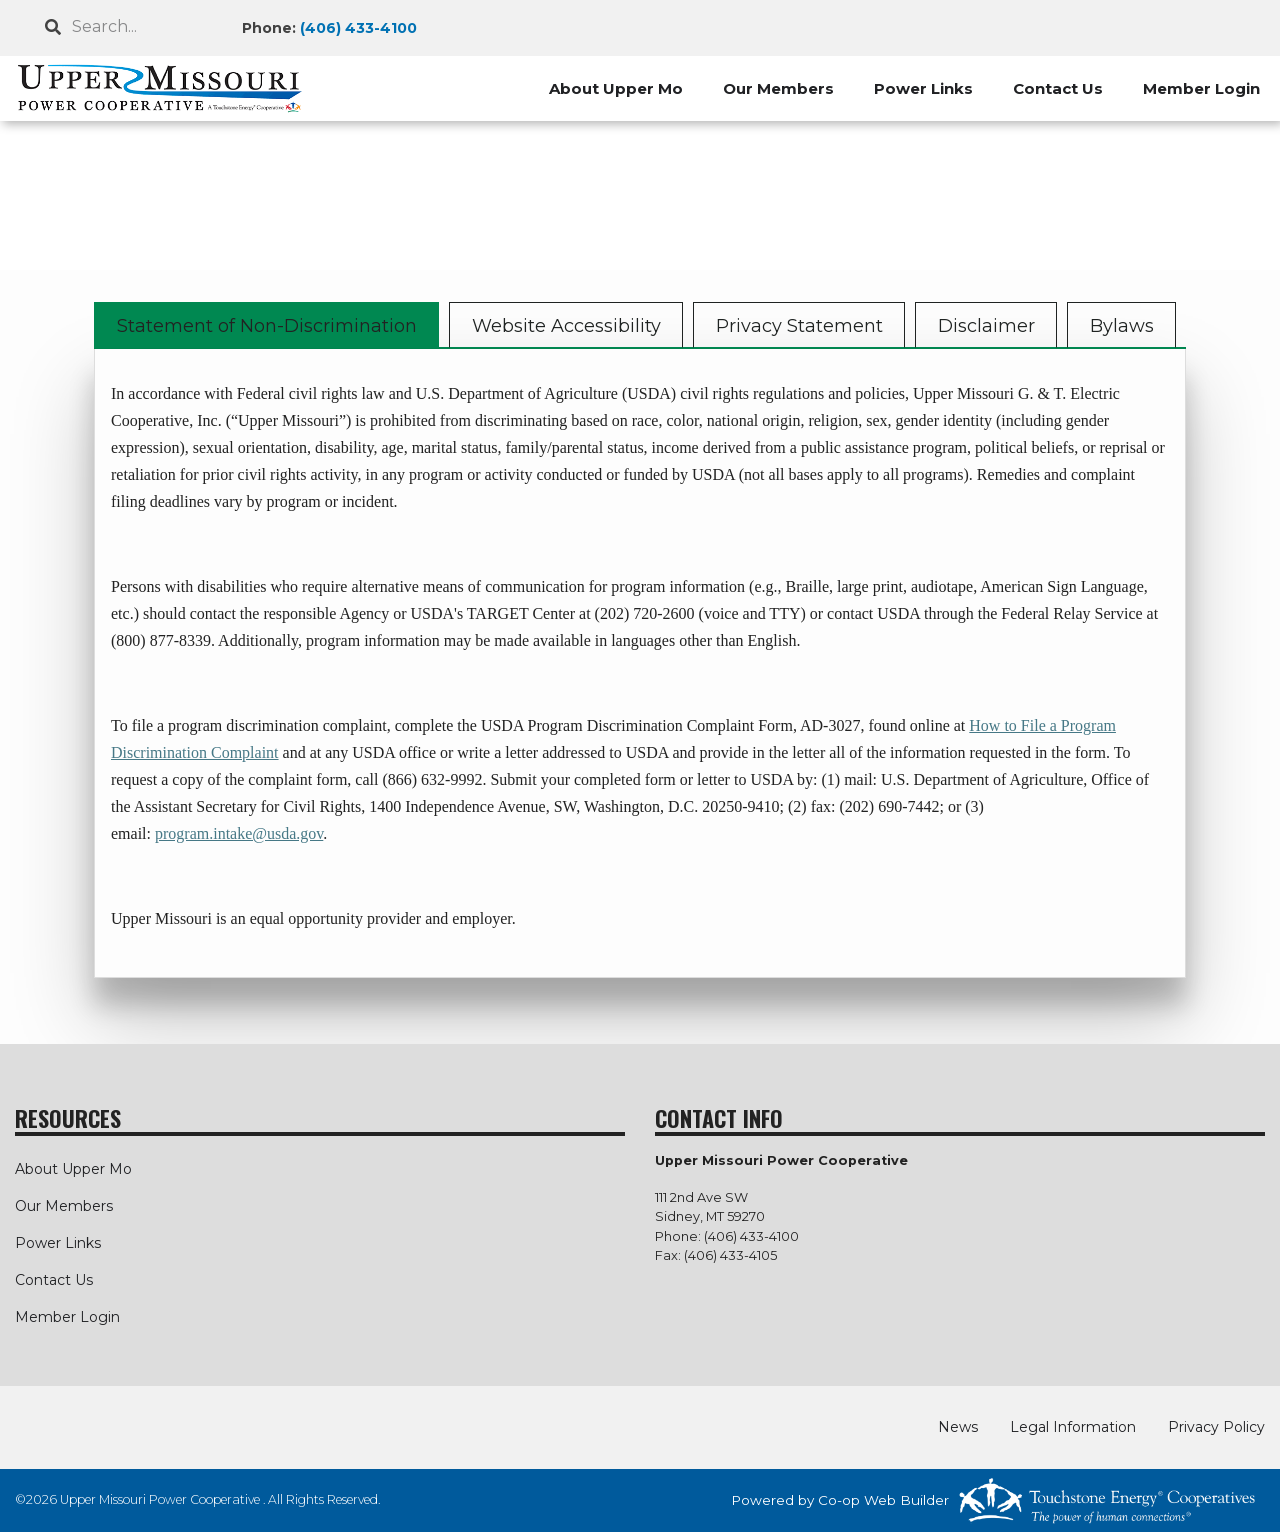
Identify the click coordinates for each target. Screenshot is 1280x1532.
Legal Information (1073, 1427)
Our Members (778, 88)
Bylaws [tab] (1122, 326)
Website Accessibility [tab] (566, 326)
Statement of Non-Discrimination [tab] (267, 326)
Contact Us (1058, 88)
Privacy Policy (1216, 1427)
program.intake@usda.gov (239, 833)
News (958, 1427)
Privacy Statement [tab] (799, 326)
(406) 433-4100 (358, 28)
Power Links (923, 88)
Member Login (1201, 88)
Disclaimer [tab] (986, 326)
